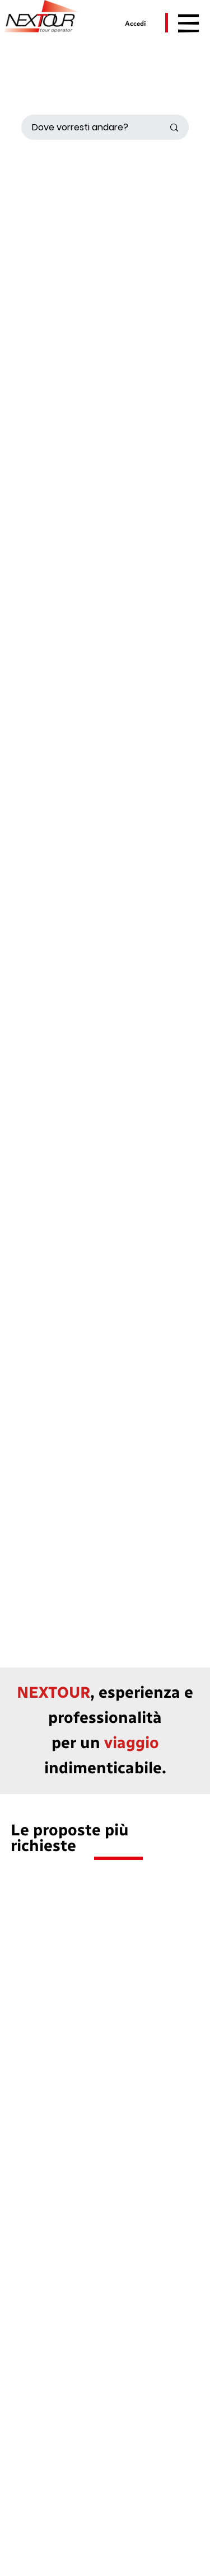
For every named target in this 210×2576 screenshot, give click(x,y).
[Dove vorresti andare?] (84, 127)
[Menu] (188, 23)
